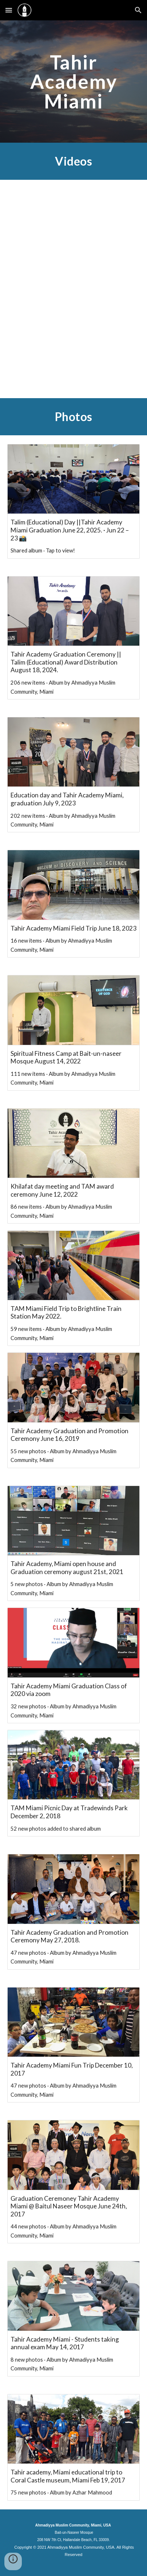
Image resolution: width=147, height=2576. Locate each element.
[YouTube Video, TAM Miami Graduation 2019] (73, 342)
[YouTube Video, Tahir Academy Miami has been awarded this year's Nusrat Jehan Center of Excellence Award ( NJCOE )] (73, 233)
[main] (73, 81)
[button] (8, 10)
